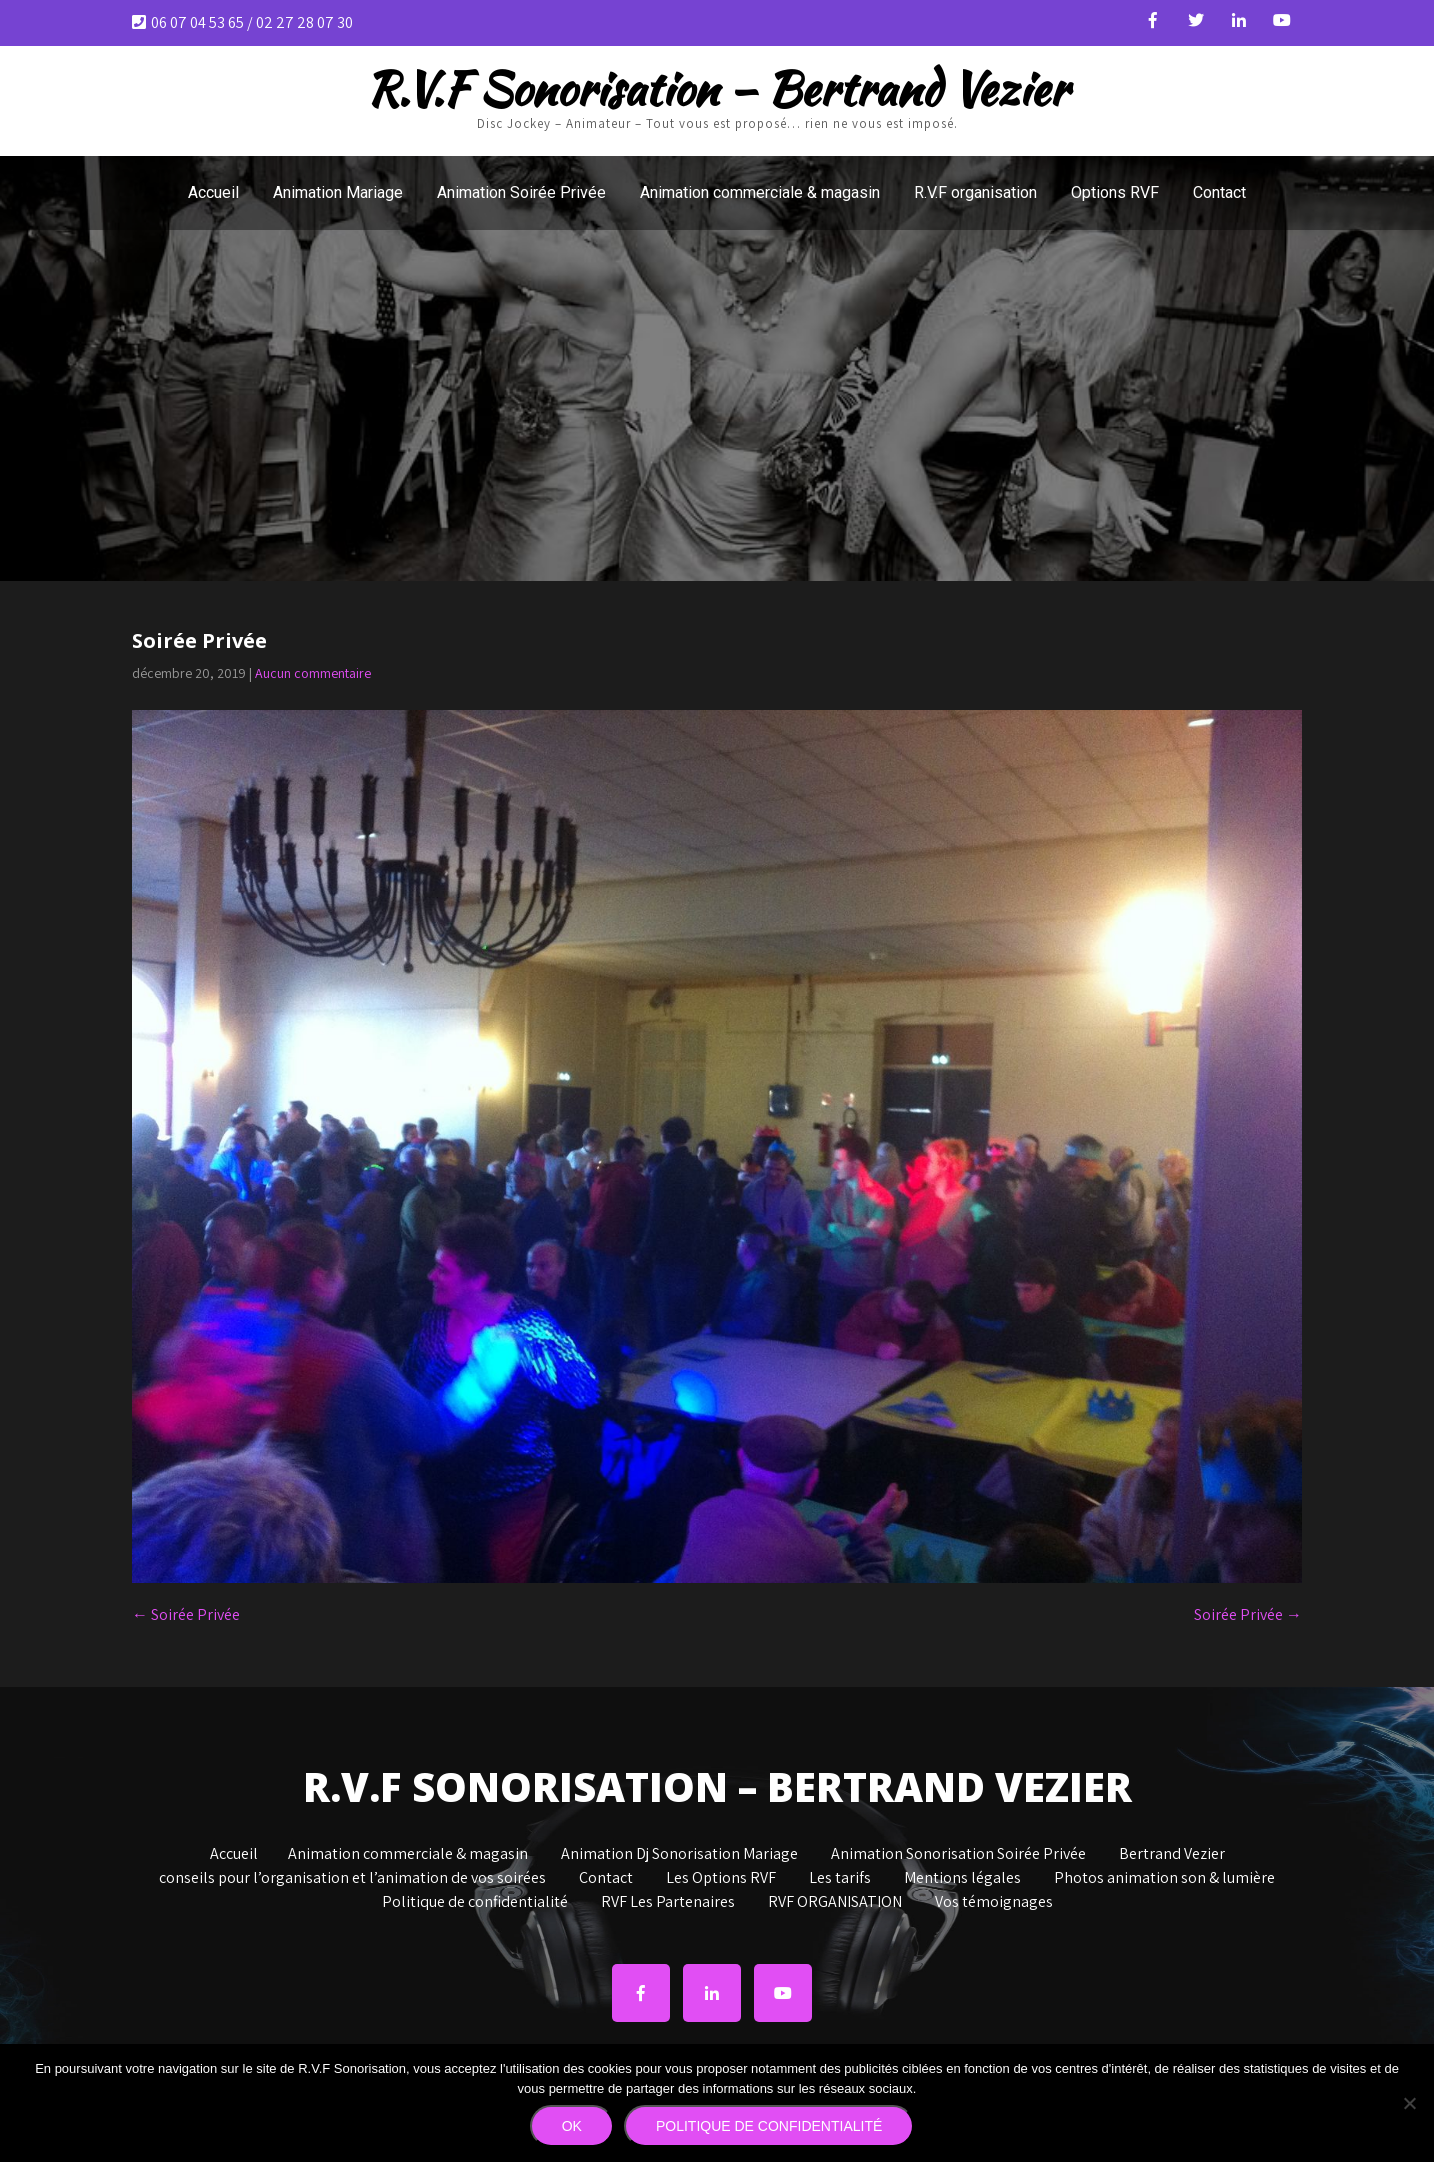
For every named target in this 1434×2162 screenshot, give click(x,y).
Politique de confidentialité (475, 1903)
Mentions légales (962, 1879)
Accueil (213, 192)
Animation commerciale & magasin (760, 192)
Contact (1219, 192)
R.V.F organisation (975, 192)
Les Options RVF (721, 1879)
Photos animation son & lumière (1164, 1879)
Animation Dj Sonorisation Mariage (679, 1855)
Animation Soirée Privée (521, 192)
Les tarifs (840, 1879)
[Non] (1409, 2103)
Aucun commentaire (313, 673)
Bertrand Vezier (1172, 1855)
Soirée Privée (186, 1614)
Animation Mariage (338, 192)
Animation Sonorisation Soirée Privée (958, 1855)
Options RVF (1115, 192)
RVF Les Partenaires (668, 1903)
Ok (572, 2126)
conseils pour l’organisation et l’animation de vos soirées (352, 1879)
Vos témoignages (994, 1903)
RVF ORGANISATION (835, 1903)
